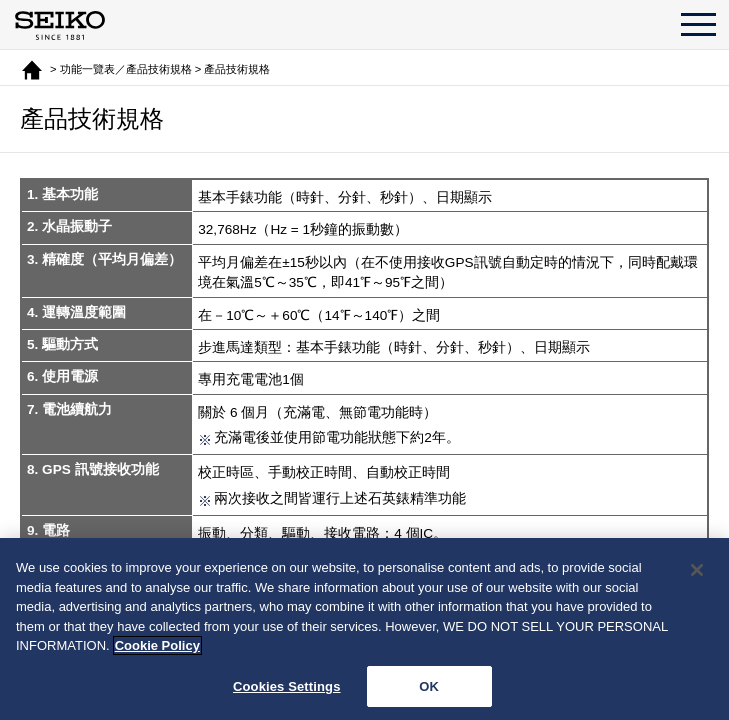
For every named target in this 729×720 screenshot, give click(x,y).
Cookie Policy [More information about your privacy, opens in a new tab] (157, 650)
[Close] (697, 575)
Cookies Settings (287, 691)
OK (429, 691)
